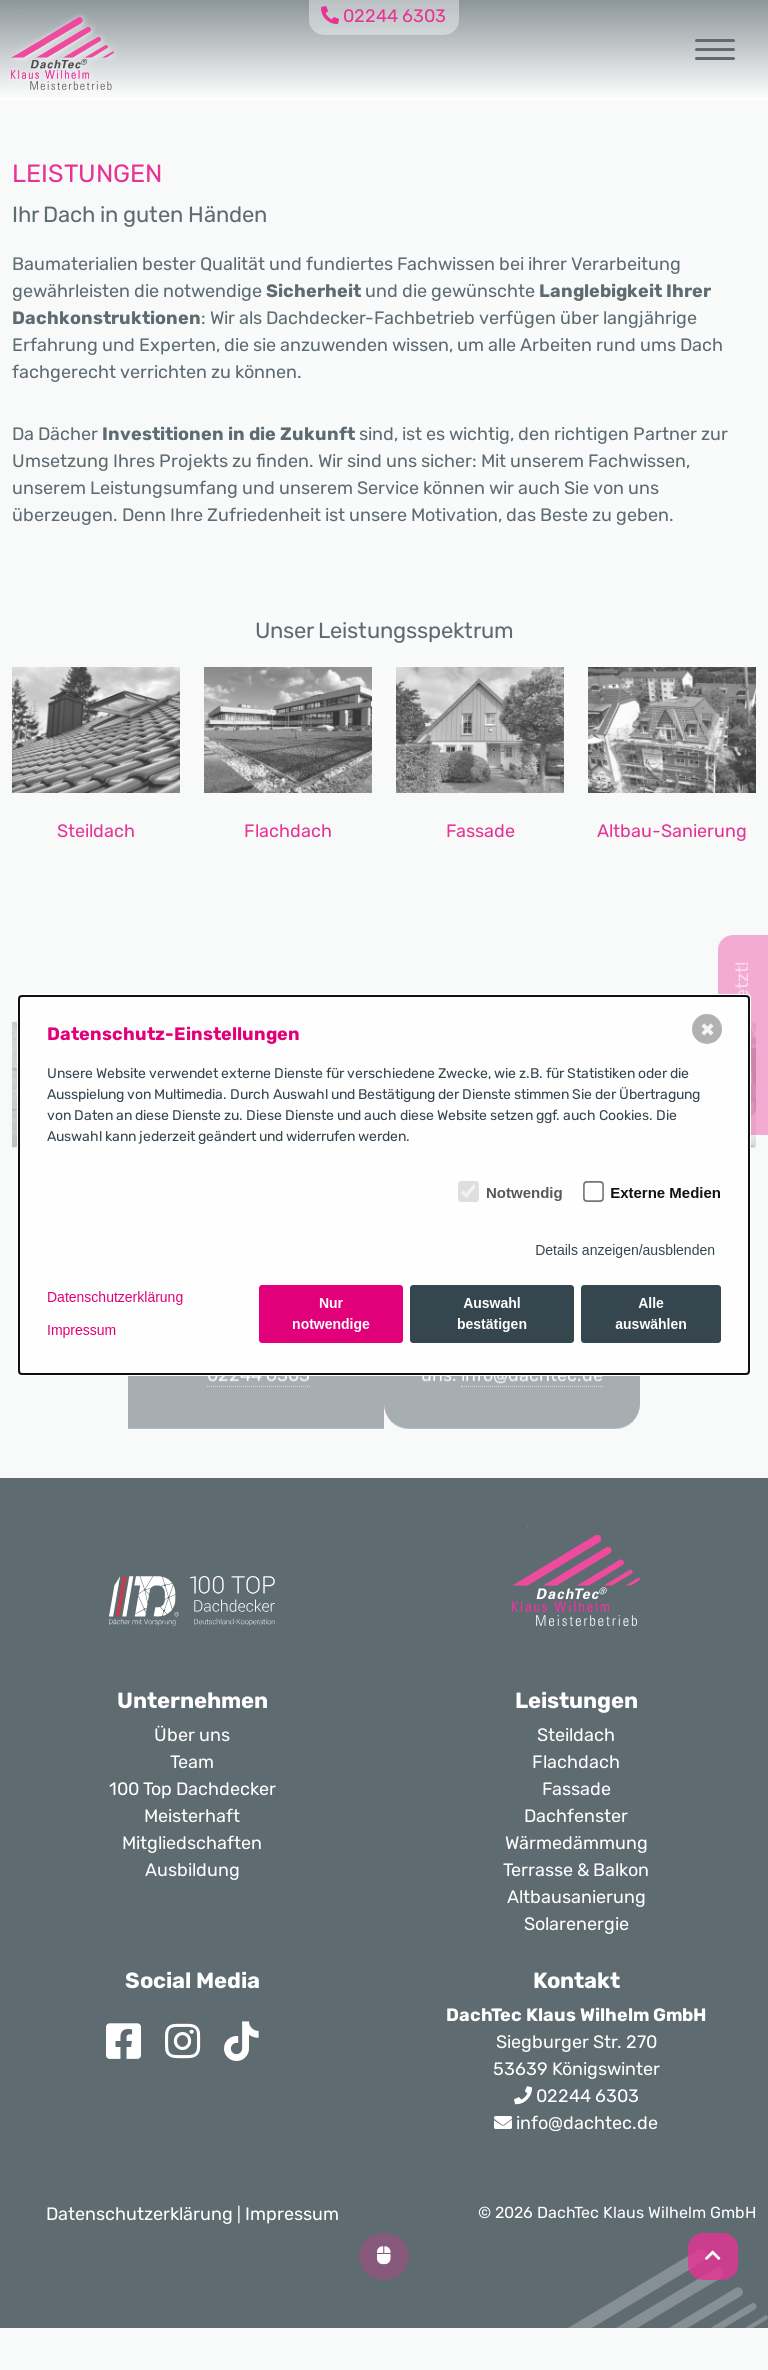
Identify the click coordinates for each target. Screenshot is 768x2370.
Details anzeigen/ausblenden (625, 1250)
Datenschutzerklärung (115, 1297)
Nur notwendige (331, 1313)
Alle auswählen (651, 1313)
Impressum (81, 1330)
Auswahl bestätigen (492, 1313)
